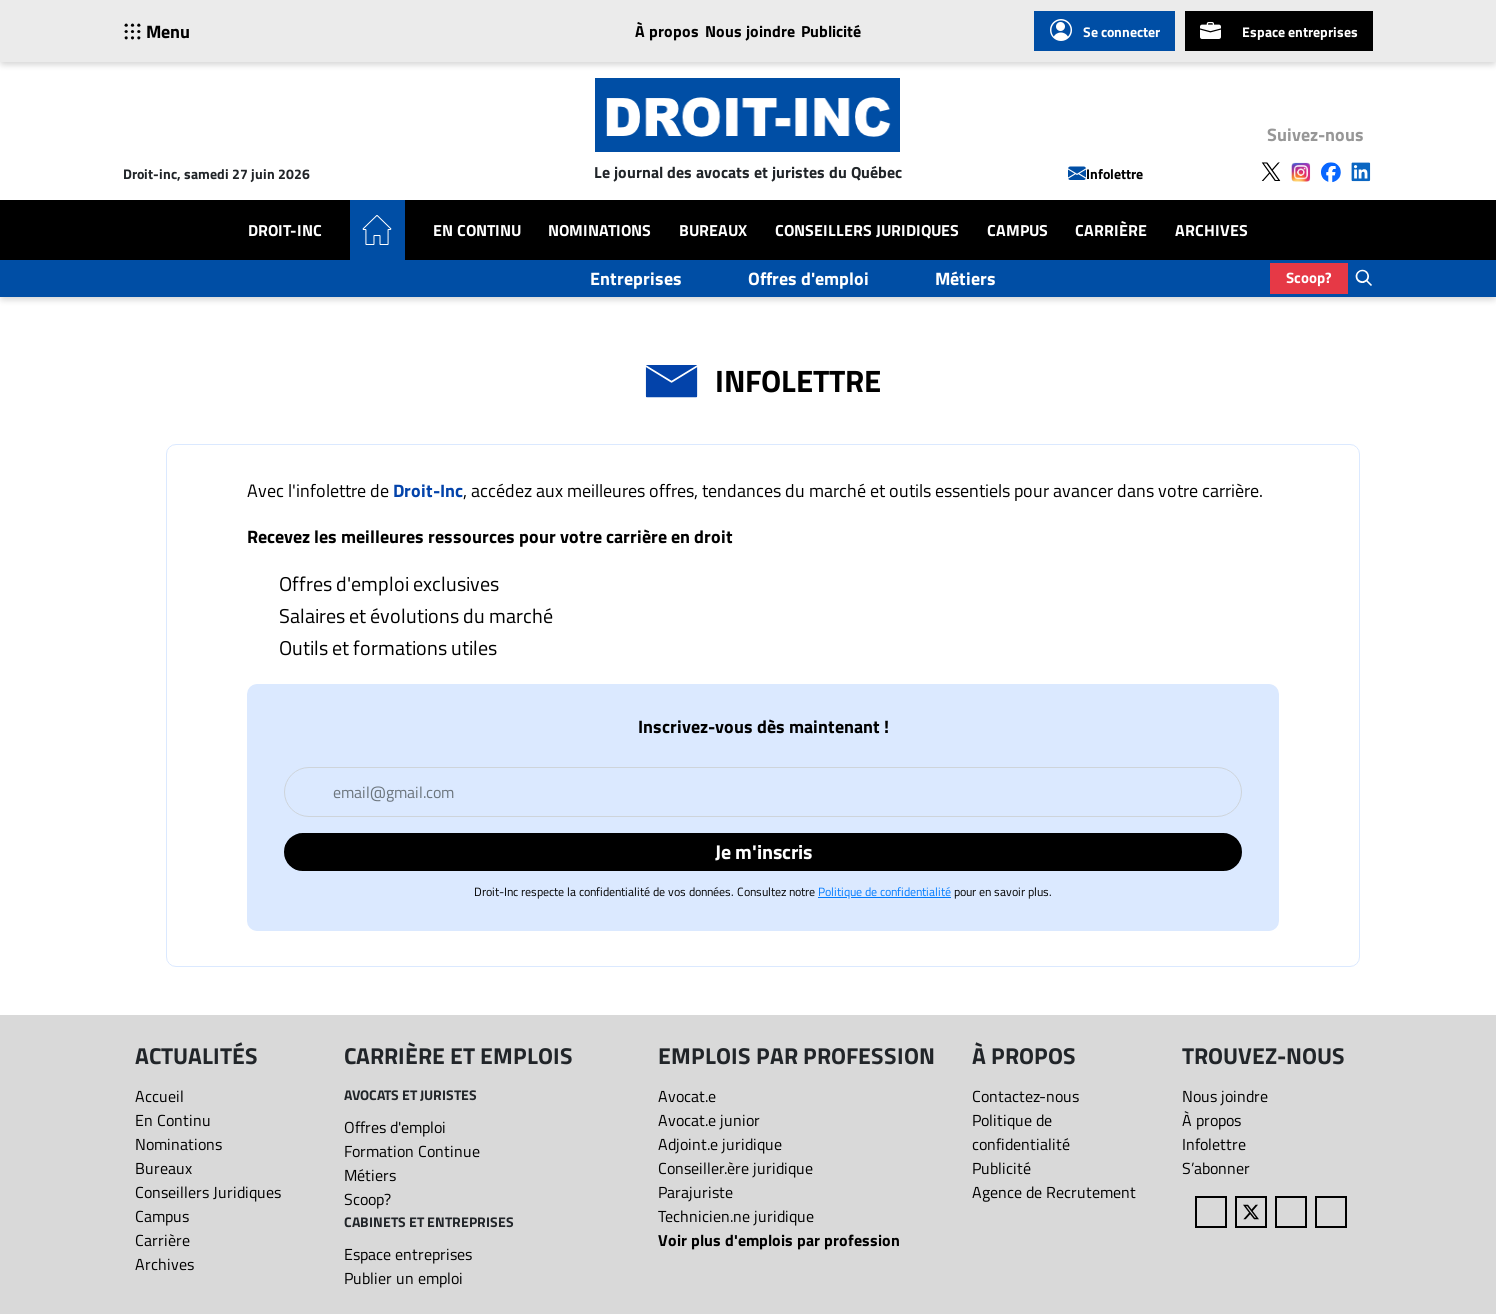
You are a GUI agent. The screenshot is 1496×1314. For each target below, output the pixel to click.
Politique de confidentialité (884, 891)
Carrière (1111, 230)
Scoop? (1309, 277)
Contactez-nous (1025, 1096)
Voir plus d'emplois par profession (779, 1240)
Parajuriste (695, 1192)
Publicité (831, 31)
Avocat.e (687, 1096)
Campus (1017, 230)
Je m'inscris (763, 851)
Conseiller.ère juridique (735, 1168)
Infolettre (1105, 173)
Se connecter (1104, 31)
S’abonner (1216, 1168)
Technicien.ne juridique (736, 1216)
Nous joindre (750, 31)
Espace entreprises (1279, 31)
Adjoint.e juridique (720, 1144)
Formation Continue (412, 1151)
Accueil (159, 1096)
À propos (667, 31)
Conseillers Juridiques (867, 230)
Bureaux (713, 230)
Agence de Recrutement (1054, 1192)
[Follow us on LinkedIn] (1361, 170)
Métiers (965, 278)
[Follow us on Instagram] (1301, 170)
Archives (1211, 230)
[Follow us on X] (1271, 170)
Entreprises (636, 278)
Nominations (599, 230)
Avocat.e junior (709, 1120)
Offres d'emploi (808, 278)
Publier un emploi (403, 1278)
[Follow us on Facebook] (1331, 170)
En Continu (477, 230)
